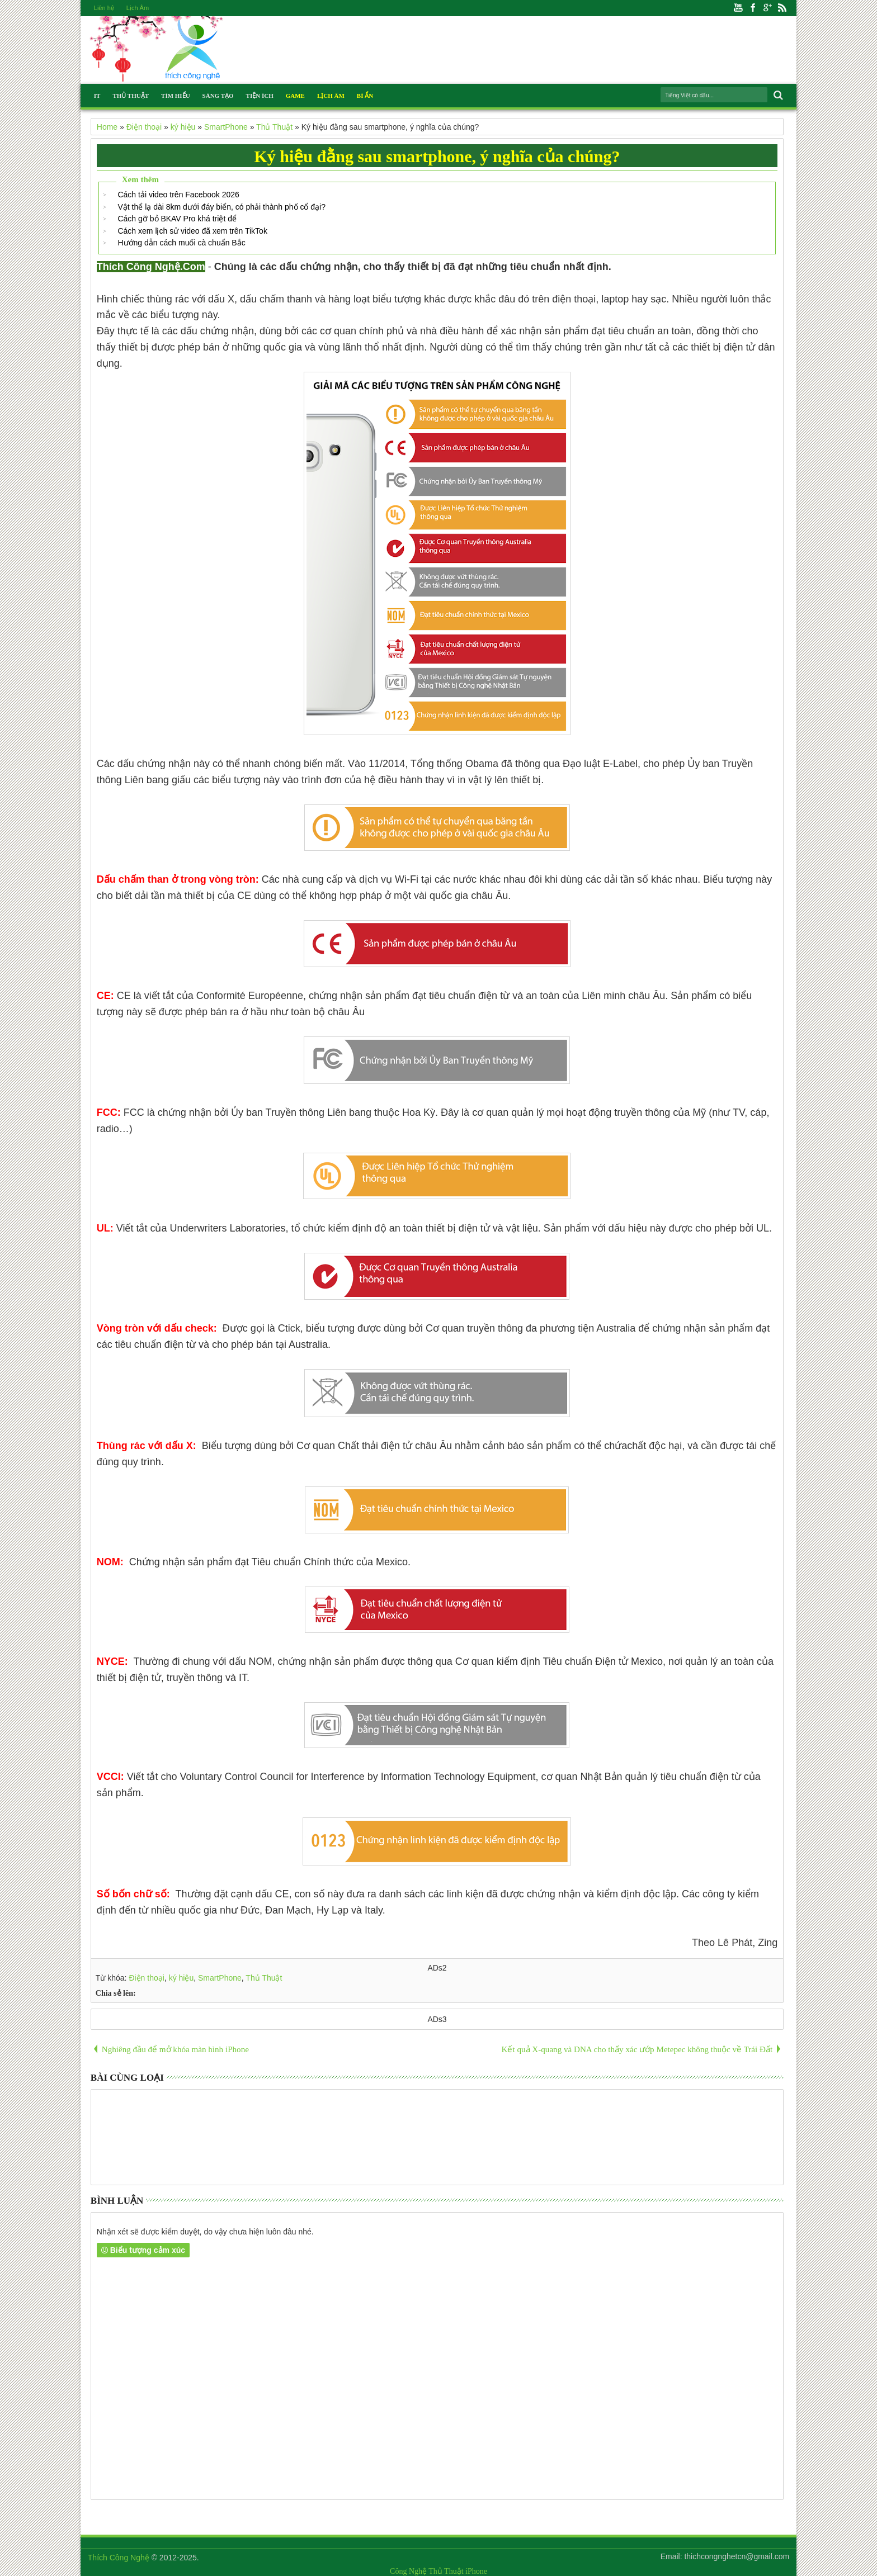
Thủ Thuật (130, 95)
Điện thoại (146, 1977)
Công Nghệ (408, 2571)
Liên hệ (104, 7)
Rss (782, 8)
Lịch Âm (137, 7)
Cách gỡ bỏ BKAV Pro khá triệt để (177, 218)
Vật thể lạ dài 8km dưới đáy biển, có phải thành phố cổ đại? (221, 206)
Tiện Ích (260, 95)
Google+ (767, 8)
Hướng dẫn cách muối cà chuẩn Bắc (181, 242)
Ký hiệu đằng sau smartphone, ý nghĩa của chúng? (437, 156)
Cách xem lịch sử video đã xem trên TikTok (192, 230)
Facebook (753, 8)
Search (777, 95)
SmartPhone (220, 1977)
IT (97, 95)
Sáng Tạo (218, 95)
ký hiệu (181, 1977)
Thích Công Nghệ (118, 2557)
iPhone (476, 2571)
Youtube (738, 8)
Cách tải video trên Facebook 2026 (178, 194)
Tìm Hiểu (175, 95)
